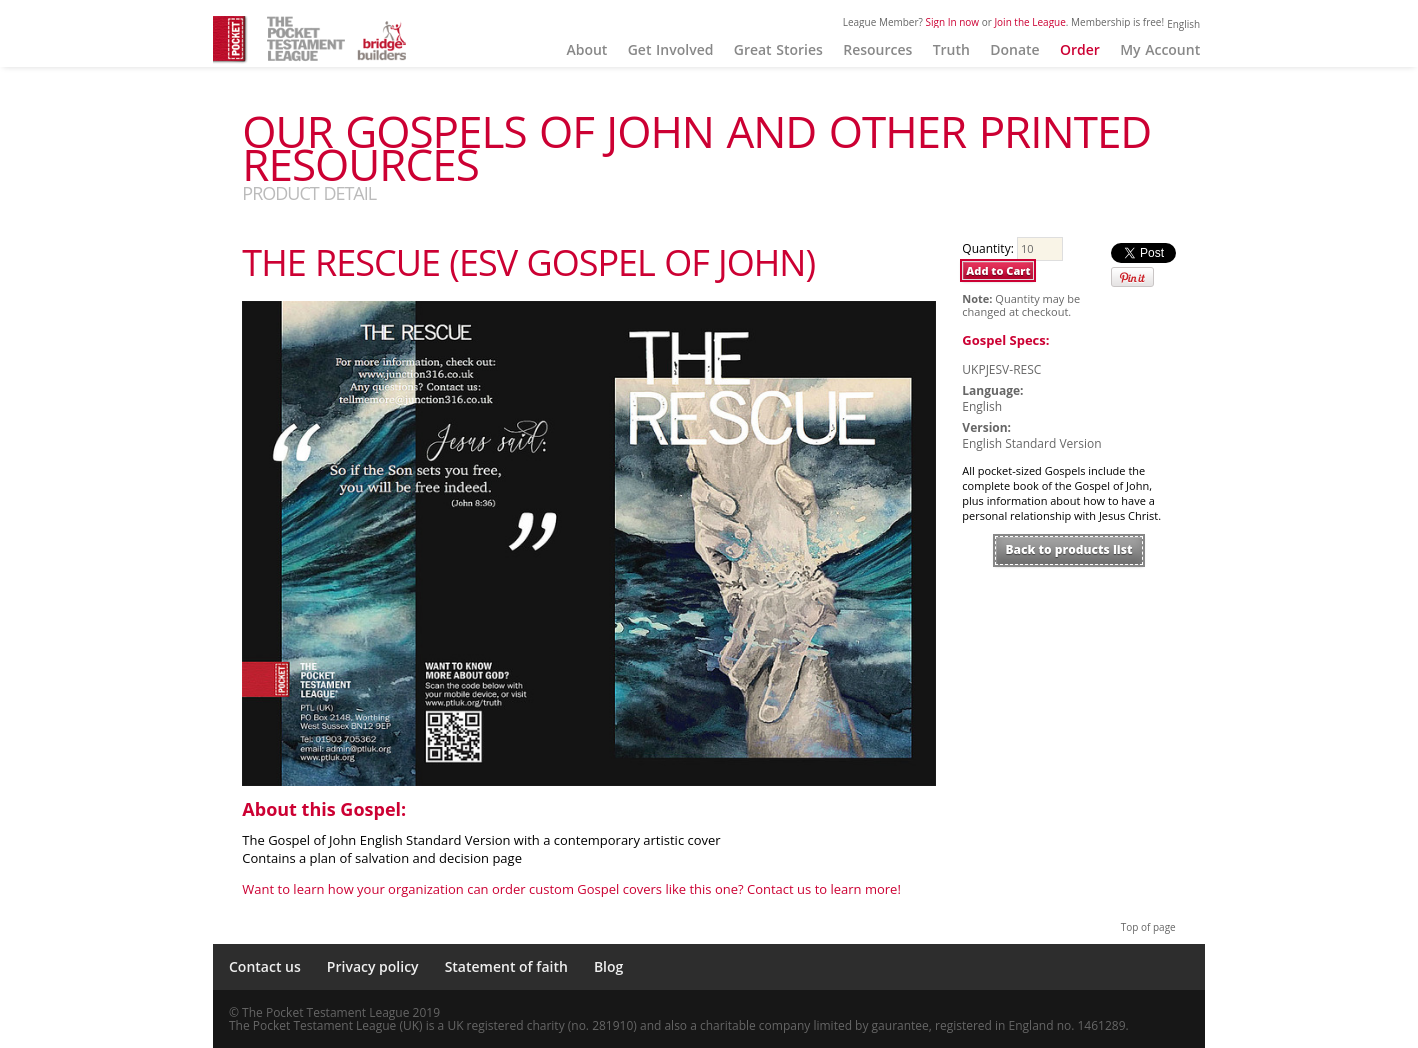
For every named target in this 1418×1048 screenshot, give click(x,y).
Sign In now (953, 22)
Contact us (265, 966)
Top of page (1148, 927)
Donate (1014, 49)
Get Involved (671, 49)
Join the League (1029, 22)
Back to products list (1069, 549)
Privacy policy (373, 966)
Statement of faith (506, 966)
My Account (1160, 49)
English (1183, 24)
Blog (608, 966)
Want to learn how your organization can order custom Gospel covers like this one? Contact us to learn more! (571, 889)
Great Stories (778, 49)
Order (1080, 49)
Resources (877, 49)
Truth (951, 49)
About (586, 49)
